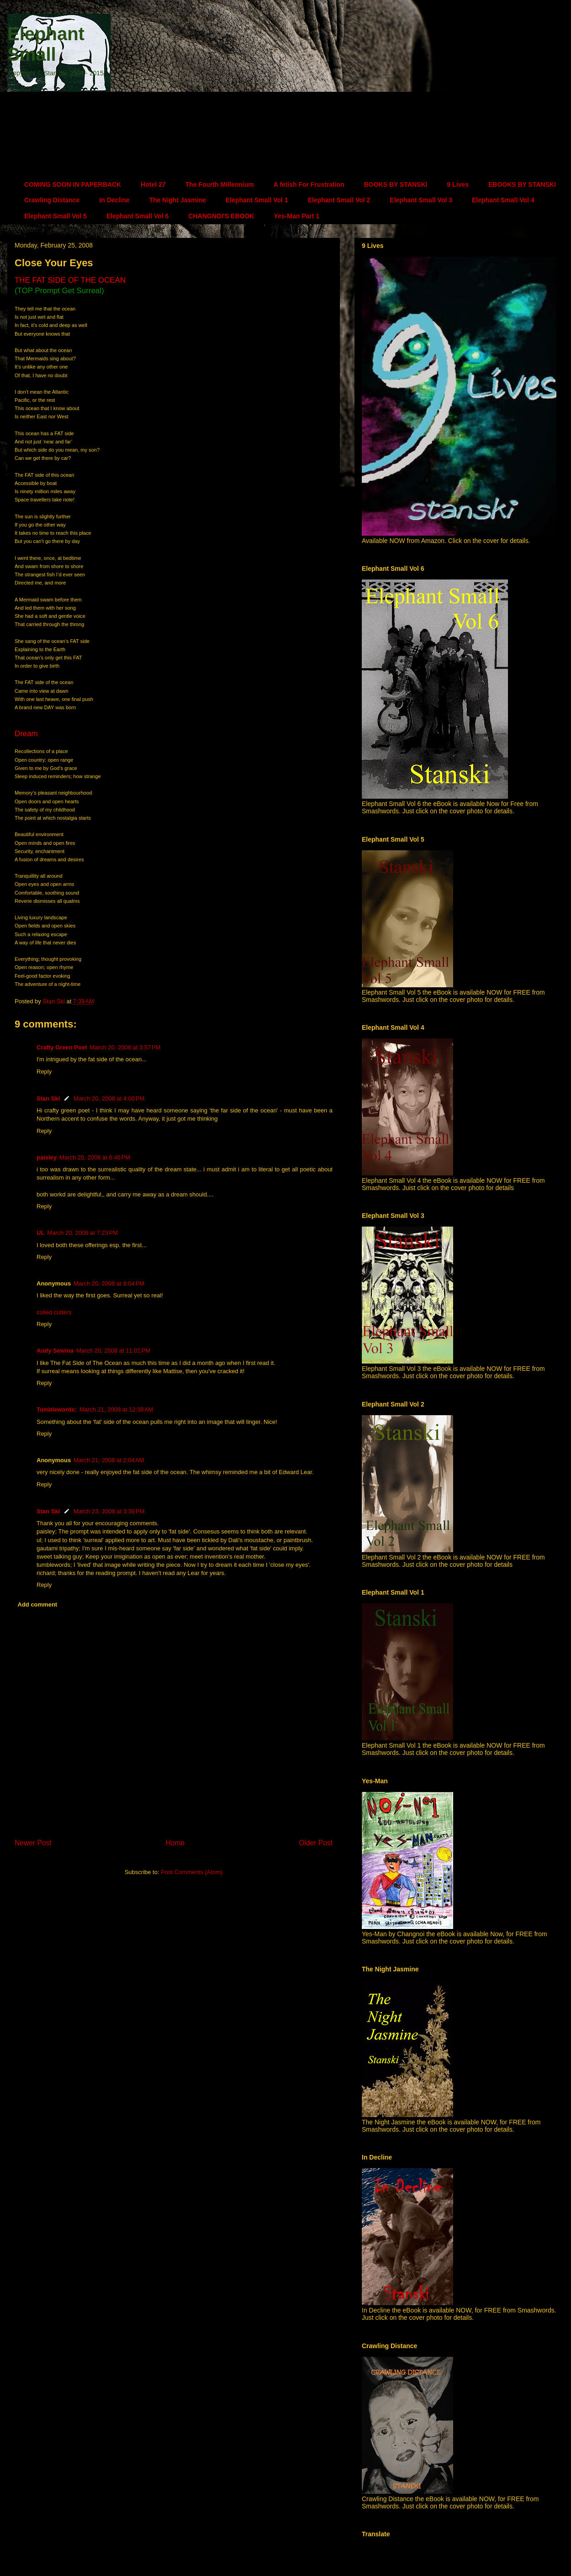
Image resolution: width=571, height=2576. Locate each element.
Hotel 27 (153, 184)
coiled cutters (54, 1312)
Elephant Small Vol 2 (339, 200)
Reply (44, 1071)
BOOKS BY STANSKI (396, 184)
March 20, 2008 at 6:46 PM (94, 1157)
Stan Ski (48, 1098)
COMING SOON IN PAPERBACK (72, 184)
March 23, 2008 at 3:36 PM (109, 1511)
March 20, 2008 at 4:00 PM (109, 1098)
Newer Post (33, 1843)
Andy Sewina (55, 1350)
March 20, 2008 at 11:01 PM (113, 1350)
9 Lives (457, 184)
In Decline (114, 200)
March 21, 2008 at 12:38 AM (116, 1409)
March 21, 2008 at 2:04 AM (109, 1460)
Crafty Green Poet (62, 1047)
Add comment (38, 1604)
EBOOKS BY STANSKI (522, 184)
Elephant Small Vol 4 (503, 200)
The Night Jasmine (177, 200)
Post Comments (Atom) (191, 1872)
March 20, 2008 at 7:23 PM (82, 1232)
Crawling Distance (51, 200)
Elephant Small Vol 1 (257, 200)
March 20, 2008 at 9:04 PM (109, 1283)
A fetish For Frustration (309, 184)
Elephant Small (46, 44)
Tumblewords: (57, 1409)
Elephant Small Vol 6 (137, 216)
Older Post (316, 1843)
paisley (47, 1157)
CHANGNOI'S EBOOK (221, 216)
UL (40, 1232)
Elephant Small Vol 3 (421, 200)
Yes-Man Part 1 (296, 216)
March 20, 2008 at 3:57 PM (125, 1047)
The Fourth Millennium (219, 184)
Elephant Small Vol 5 (55, 216)
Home (175, 1843)
